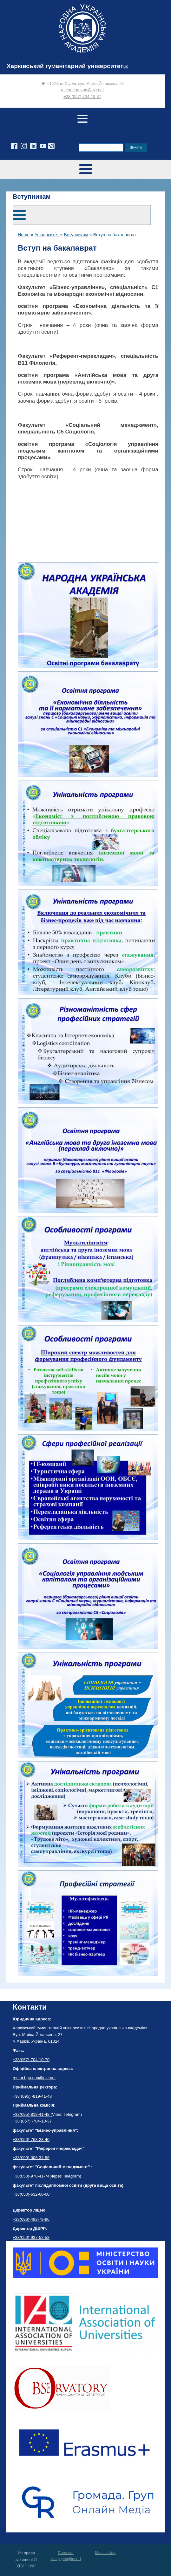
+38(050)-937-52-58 (31, 2237)
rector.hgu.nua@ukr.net (82, 89)
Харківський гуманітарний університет (65, 66)
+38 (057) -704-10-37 (32, 2121)
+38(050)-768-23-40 (31, 2139)
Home (24, 234)
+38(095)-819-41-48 (32, 2114)
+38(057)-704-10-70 (31, 2059)
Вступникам (76, 234)
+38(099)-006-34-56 (31, 2157)
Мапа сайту (105, 2553)
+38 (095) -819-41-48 (32, 2096)
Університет (47, 234)
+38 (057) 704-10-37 (82, 96)
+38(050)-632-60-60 (31, 2194)
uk (125, 66)
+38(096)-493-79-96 (31, 2219)
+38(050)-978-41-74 (31, 2176)
